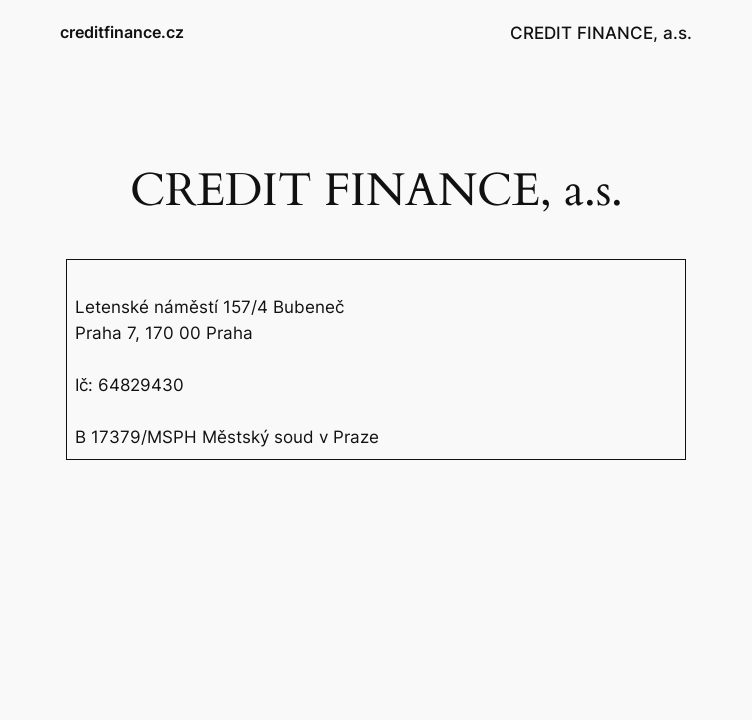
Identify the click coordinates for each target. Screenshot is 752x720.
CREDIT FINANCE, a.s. (601, 33)
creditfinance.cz (122, 32)
